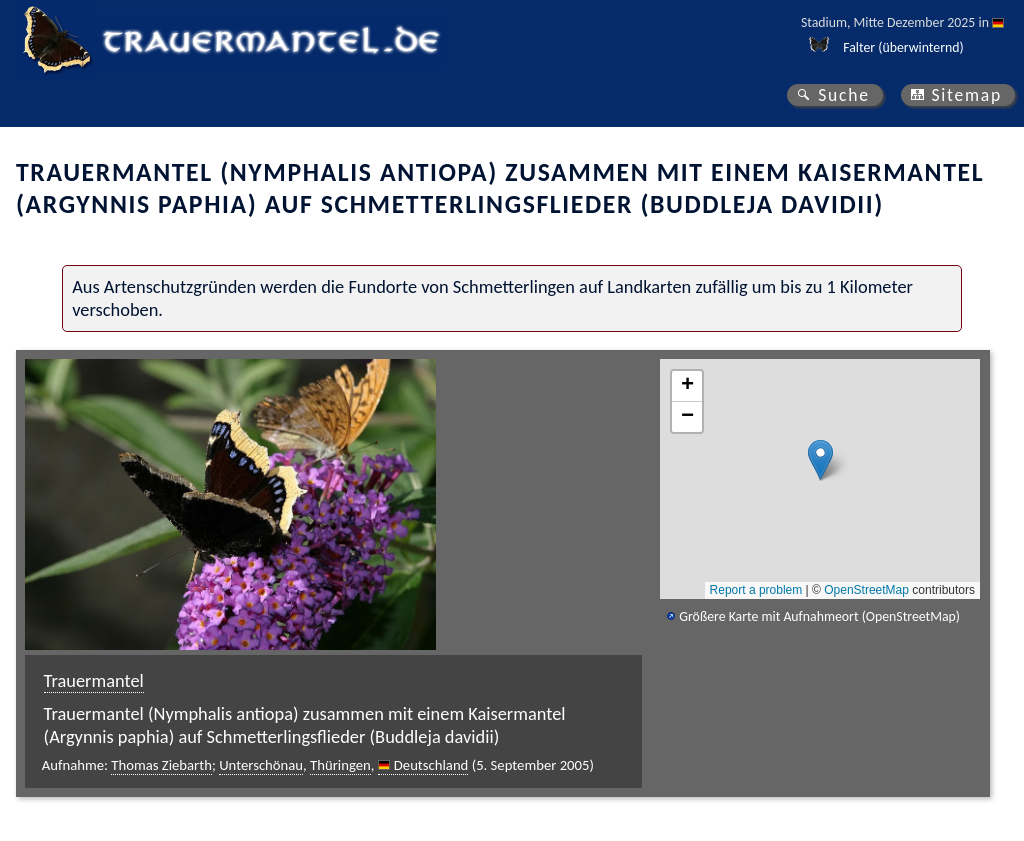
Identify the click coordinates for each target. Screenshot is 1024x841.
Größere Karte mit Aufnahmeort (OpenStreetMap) (819, 616)
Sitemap (966, 95)
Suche (844, 95)
